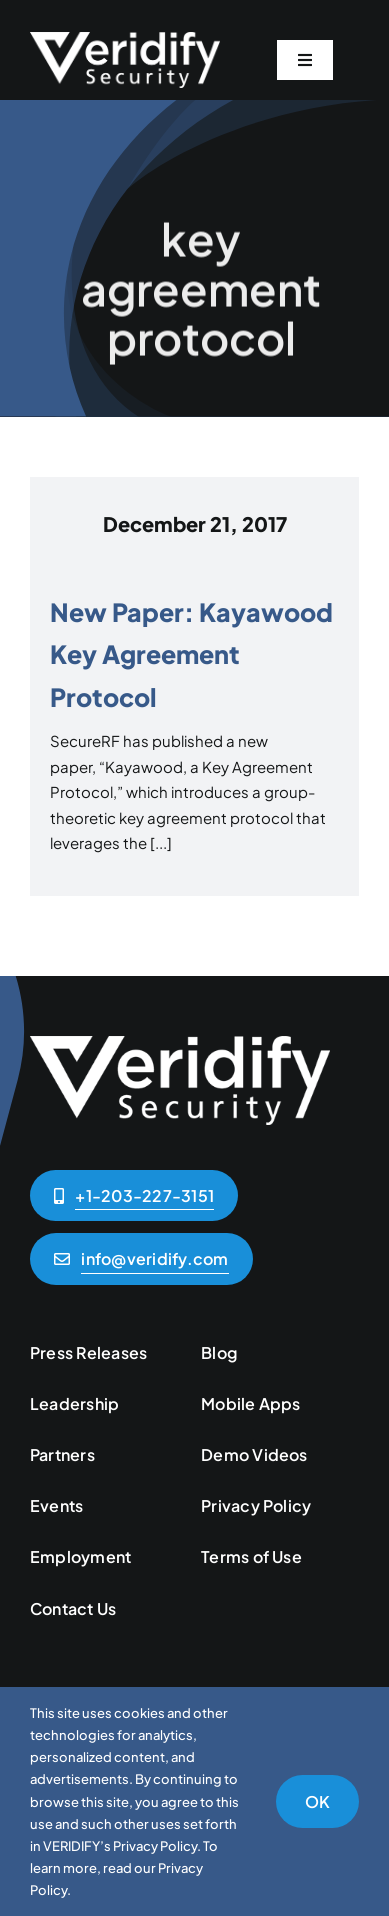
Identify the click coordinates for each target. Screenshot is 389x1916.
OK (317, 1801)
